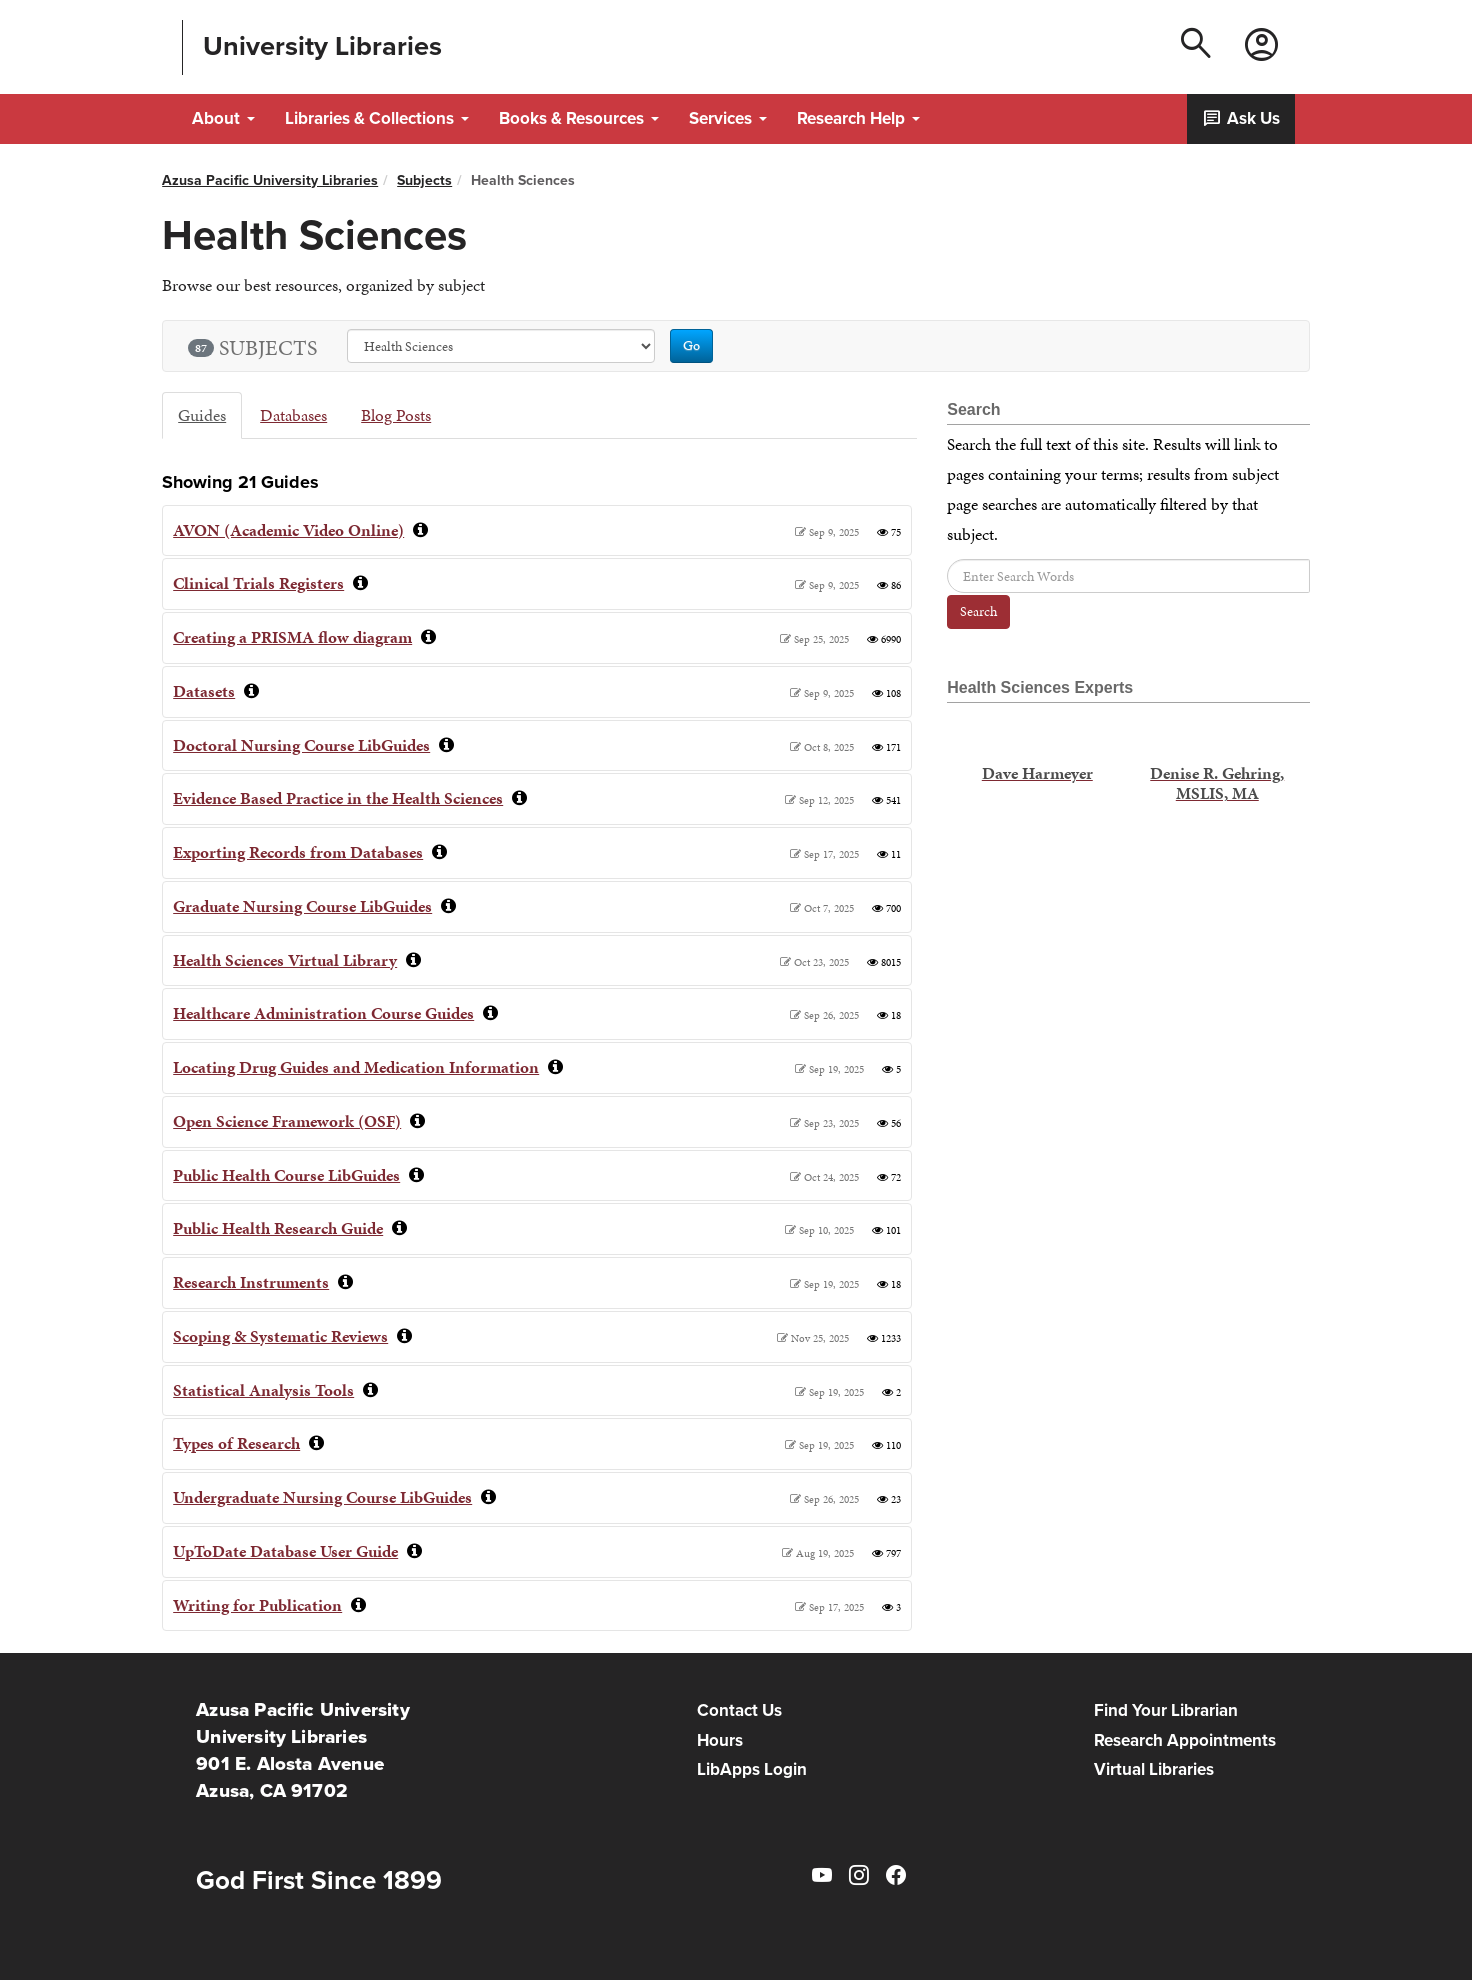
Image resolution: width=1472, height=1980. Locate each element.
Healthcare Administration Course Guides (323, 1013)
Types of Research (236, 1443)
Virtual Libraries (1154, 1769)
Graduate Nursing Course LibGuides (302, 906)
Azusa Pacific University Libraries (270, 180)
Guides (202, 415)
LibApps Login (752, 1769)
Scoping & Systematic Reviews (280, 1336)
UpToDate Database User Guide (285, 1551)
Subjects (424, 180)
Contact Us (739, 1710)
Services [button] (728, 118)
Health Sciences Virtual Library (285, 960)
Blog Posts (396, 415)
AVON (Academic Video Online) (288, 530)
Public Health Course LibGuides (286, 1175)
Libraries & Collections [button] (377, 118)
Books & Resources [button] (579, 118)
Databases (293, 415)
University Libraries (322, 46)
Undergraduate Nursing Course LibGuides (322, 1497)
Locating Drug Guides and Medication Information (356, 1067)
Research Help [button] (858, 118)
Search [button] (978, 611)
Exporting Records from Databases (298, 852)
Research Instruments (251, 1282)
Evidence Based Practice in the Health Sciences (338, 798)
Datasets (204, 691)
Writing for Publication (257, 1605)
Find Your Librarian (1166, 1710)
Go (691, 345)
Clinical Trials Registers (258, 583)
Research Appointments (1185, 1740)
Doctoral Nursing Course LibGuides (301, 745)
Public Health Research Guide (278, 1228)
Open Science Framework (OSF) (287, 1121)
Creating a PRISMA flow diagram (292, 637)
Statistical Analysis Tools (263, 1390)
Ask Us (1241, 118)
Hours (720, 1740)
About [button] (223, 118)
